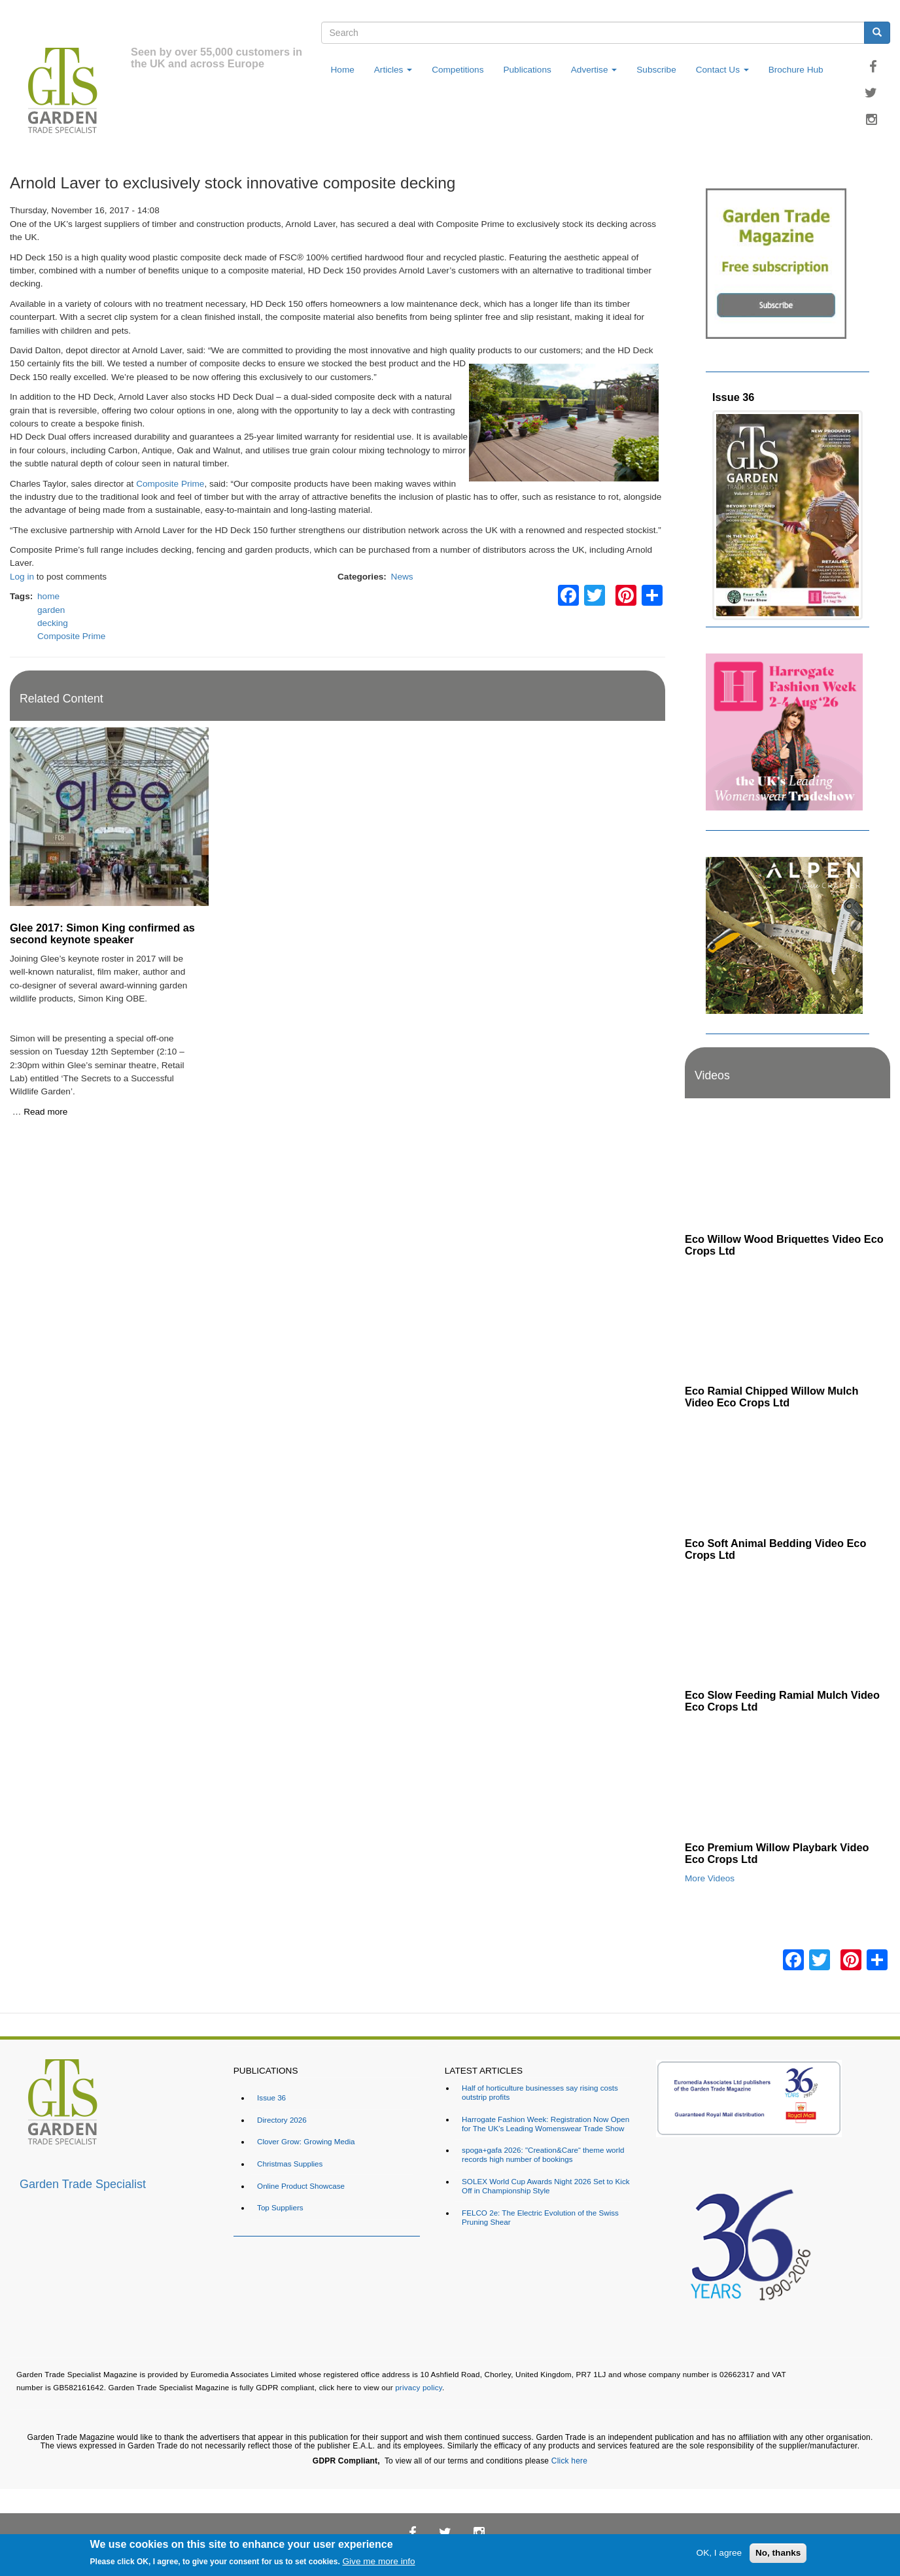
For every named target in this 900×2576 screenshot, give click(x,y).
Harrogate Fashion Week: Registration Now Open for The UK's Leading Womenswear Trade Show (545, 2123)
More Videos (710, 1878)
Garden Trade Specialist (83, 2184)
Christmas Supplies (289, 2163)
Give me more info (379, 2561)
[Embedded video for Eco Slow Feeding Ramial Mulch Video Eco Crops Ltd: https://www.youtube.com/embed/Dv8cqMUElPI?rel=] (787, 1626)
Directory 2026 (282, 2119)
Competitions (457, 70)
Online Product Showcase (301, 2186)
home (48, 596)
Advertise (594, 70)
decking (52, 623)
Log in (22, 577)
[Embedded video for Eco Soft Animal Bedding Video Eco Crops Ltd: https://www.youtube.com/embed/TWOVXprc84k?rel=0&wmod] (787, 1473)
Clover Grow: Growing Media (306, 2141)
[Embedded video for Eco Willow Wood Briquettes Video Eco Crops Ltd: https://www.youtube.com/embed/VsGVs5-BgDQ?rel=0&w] (787, 1169)
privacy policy (418, 2387)
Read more (45, 1112)
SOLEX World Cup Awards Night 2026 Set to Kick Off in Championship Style (545, 2186)
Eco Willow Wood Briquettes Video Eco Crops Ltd (784, 1245)
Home (343, 70)
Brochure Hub (796, 70)
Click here (569, 2460)
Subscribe (656, 70)
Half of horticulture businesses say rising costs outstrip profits (540, 2092)
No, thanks (778, 2553)
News (402, 577)
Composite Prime (170, 484)
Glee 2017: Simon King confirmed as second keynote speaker (102, 933)
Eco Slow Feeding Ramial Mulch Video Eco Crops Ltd (782, 1701)
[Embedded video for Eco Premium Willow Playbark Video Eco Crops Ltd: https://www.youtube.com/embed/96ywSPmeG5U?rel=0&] (787, 1778)
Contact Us (722, 70)
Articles (393, 70)
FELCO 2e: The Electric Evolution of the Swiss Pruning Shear (540, 2217)
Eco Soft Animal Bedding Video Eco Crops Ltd (775, 1549)
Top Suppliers (280, 2207)
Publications (527, 70)
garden (51, 610)
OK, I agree (719, 2553)
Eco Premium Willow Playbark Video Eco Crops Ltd (777, 1853)
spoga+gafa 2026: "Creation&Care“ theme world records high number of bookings (543, 2154)
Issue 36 (733, 397)
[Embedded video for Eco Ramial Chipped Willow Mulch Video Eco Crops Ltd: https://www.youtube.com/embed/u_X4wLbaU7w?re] (787, 1322)
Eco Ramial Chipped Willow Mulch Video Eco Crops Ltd (771, 1396)
